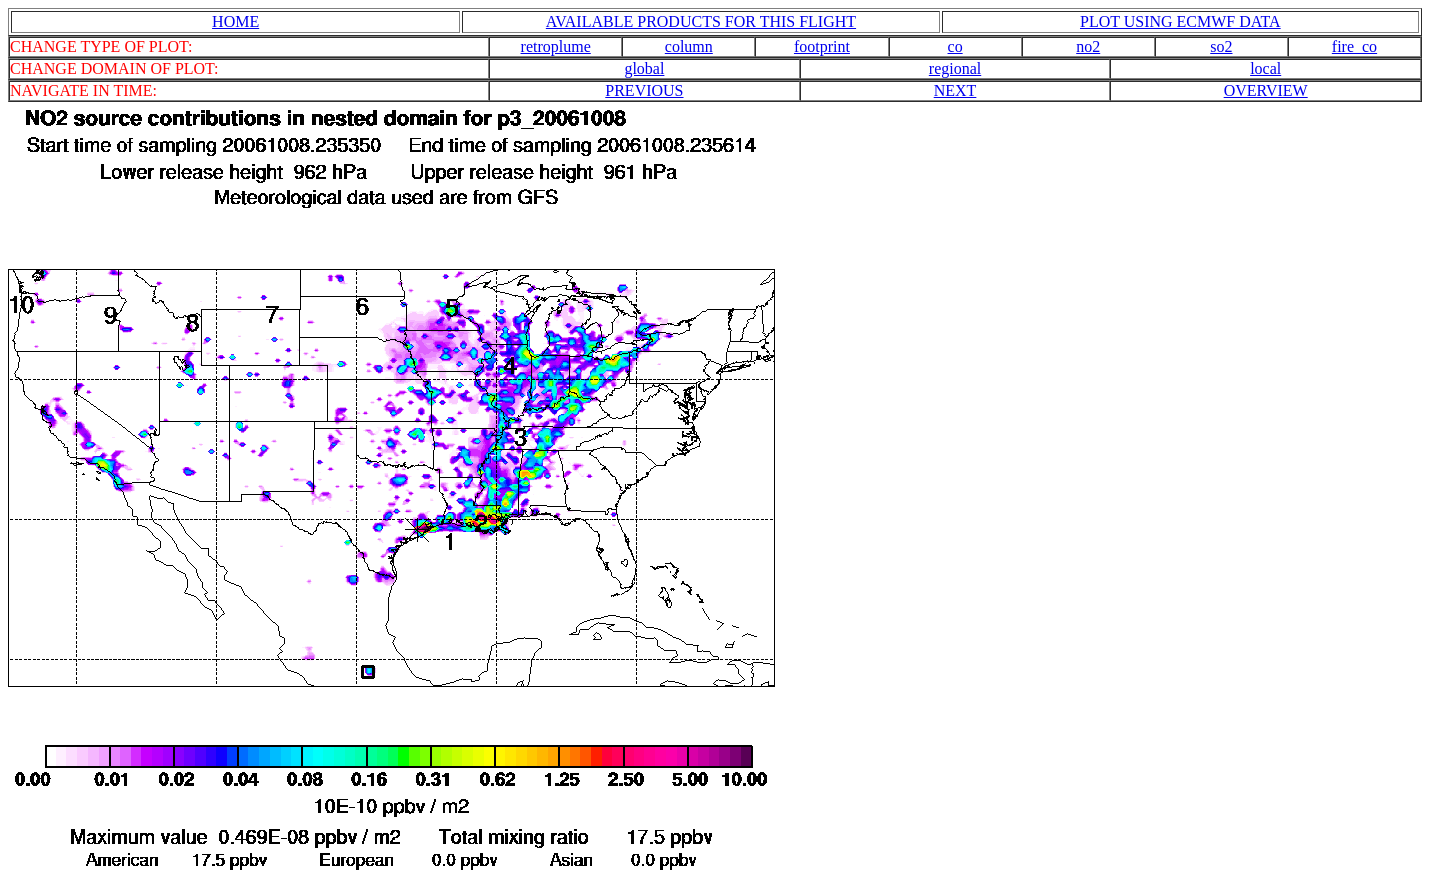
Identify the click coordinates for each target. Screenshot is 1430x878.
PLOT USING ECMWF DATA (1180, 21)
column (689, 46)
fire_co (1354, 46)
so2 (1221, 46)
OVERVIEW (1266, 90)
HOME (235, 21)
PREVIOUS (644, 90)
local (1265, 68)
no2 (1088, 46)
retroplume (556, 46)
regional (955, 68)
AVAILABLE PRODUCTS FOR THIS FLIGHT (701, 21)
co (955, 46)
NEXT (955, 90)
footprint (822, 46)
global (644, 68)
